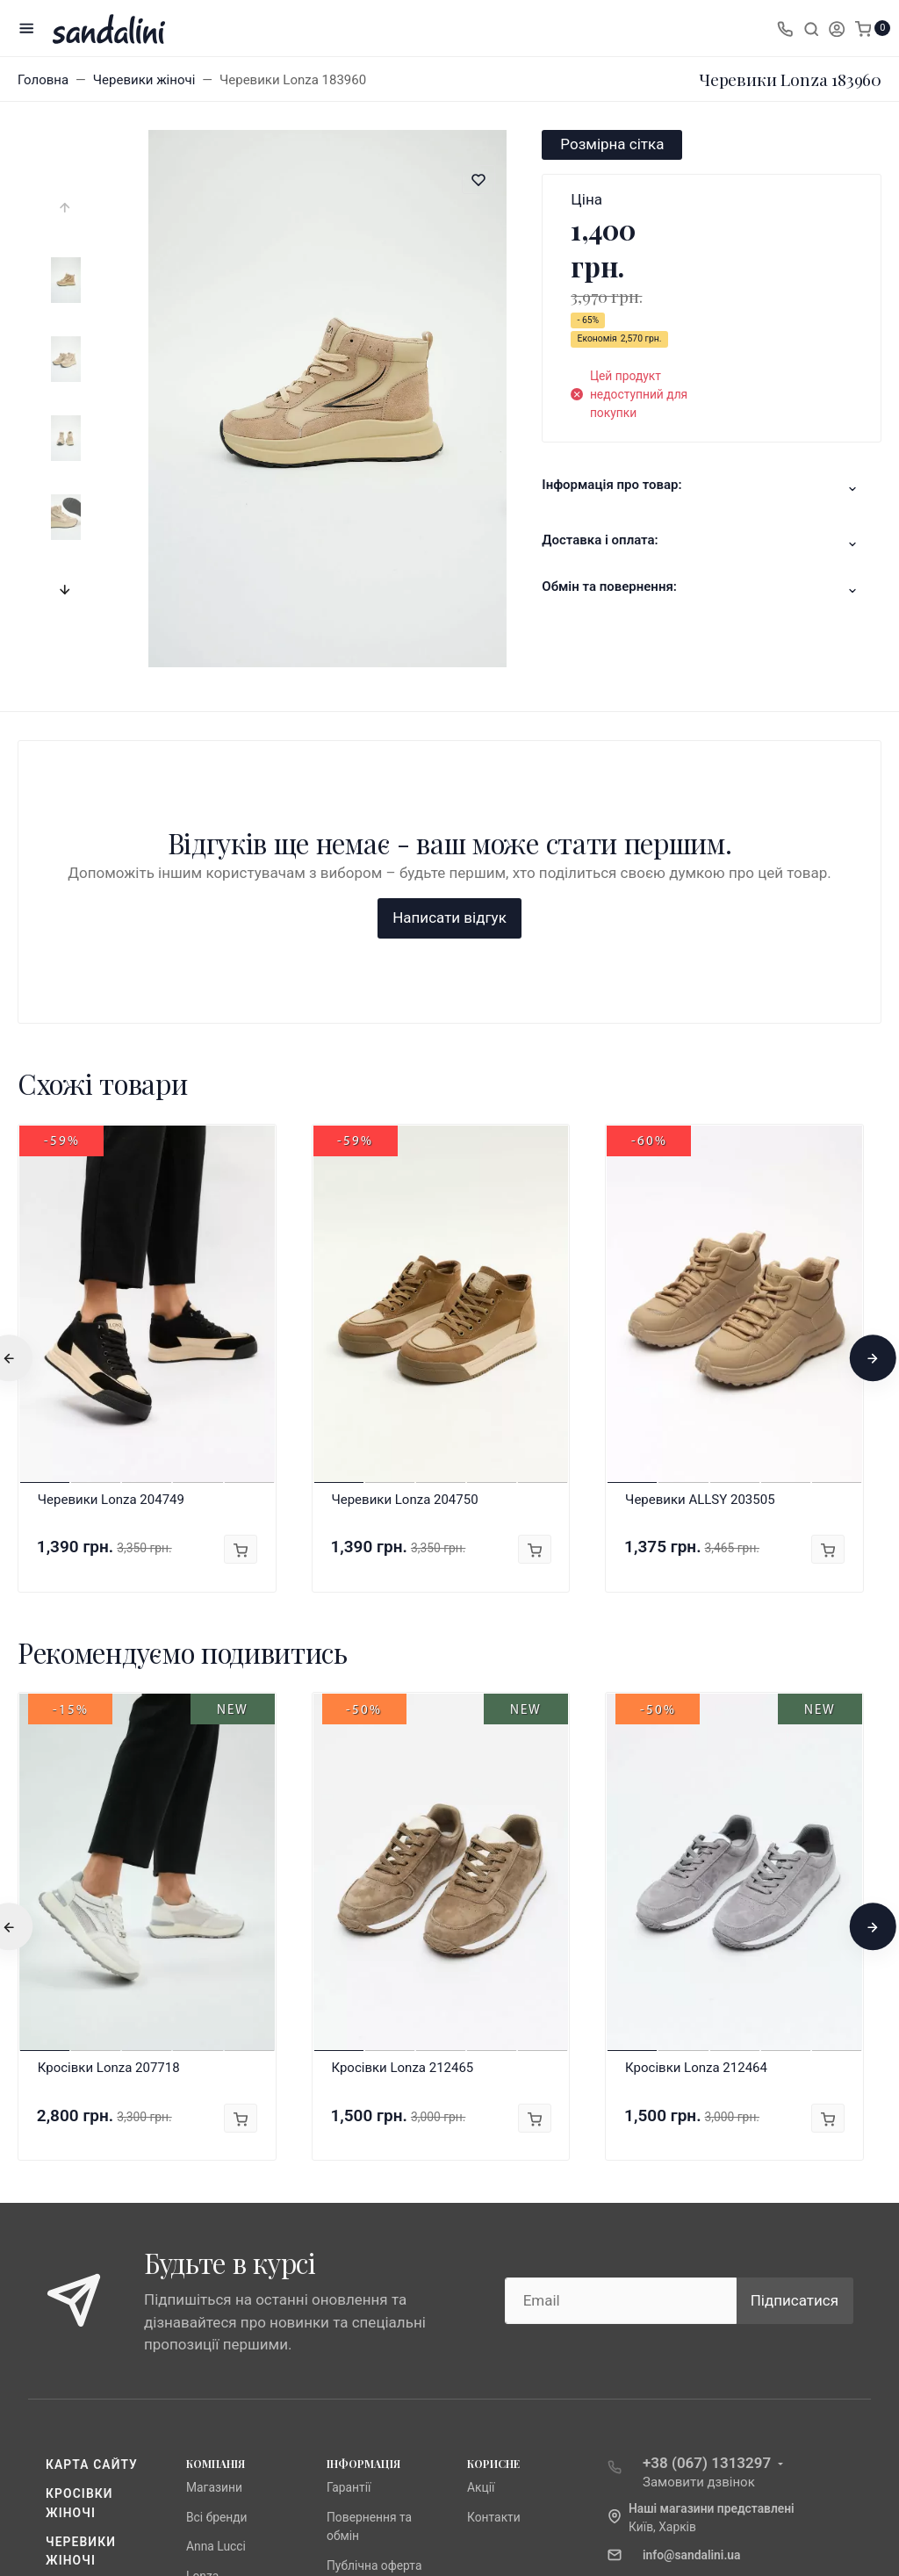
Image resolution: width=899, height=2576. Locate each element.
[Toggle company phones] (785, 28)
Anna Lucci (216, 2263)
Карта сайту (92, 2181)
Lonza (202, 2292)
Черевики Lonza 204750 (404, 1216)
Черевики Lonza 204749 (111, 1216)
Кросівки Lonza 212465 (402, 1784)
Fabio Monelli (222, 2321)
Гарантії (348, 2204)
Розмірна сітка (612, 144)
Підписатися (794, 2017)
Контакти (494, 2234)
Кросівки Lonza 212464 (696, 1784)
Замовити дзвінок (699, 2198)
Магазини (214, 2204)
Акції (480, 2204)
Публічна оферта (374, 2282)
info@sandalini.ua (692, 2271)
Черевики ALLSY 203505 (699, 1216)
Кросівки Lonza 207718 (109, 1784)
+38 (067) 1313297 (707, 2179)
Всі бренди (217, 2234)
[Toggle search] (811, 28)
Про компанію (367, 2311)
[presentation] (66, 208)
